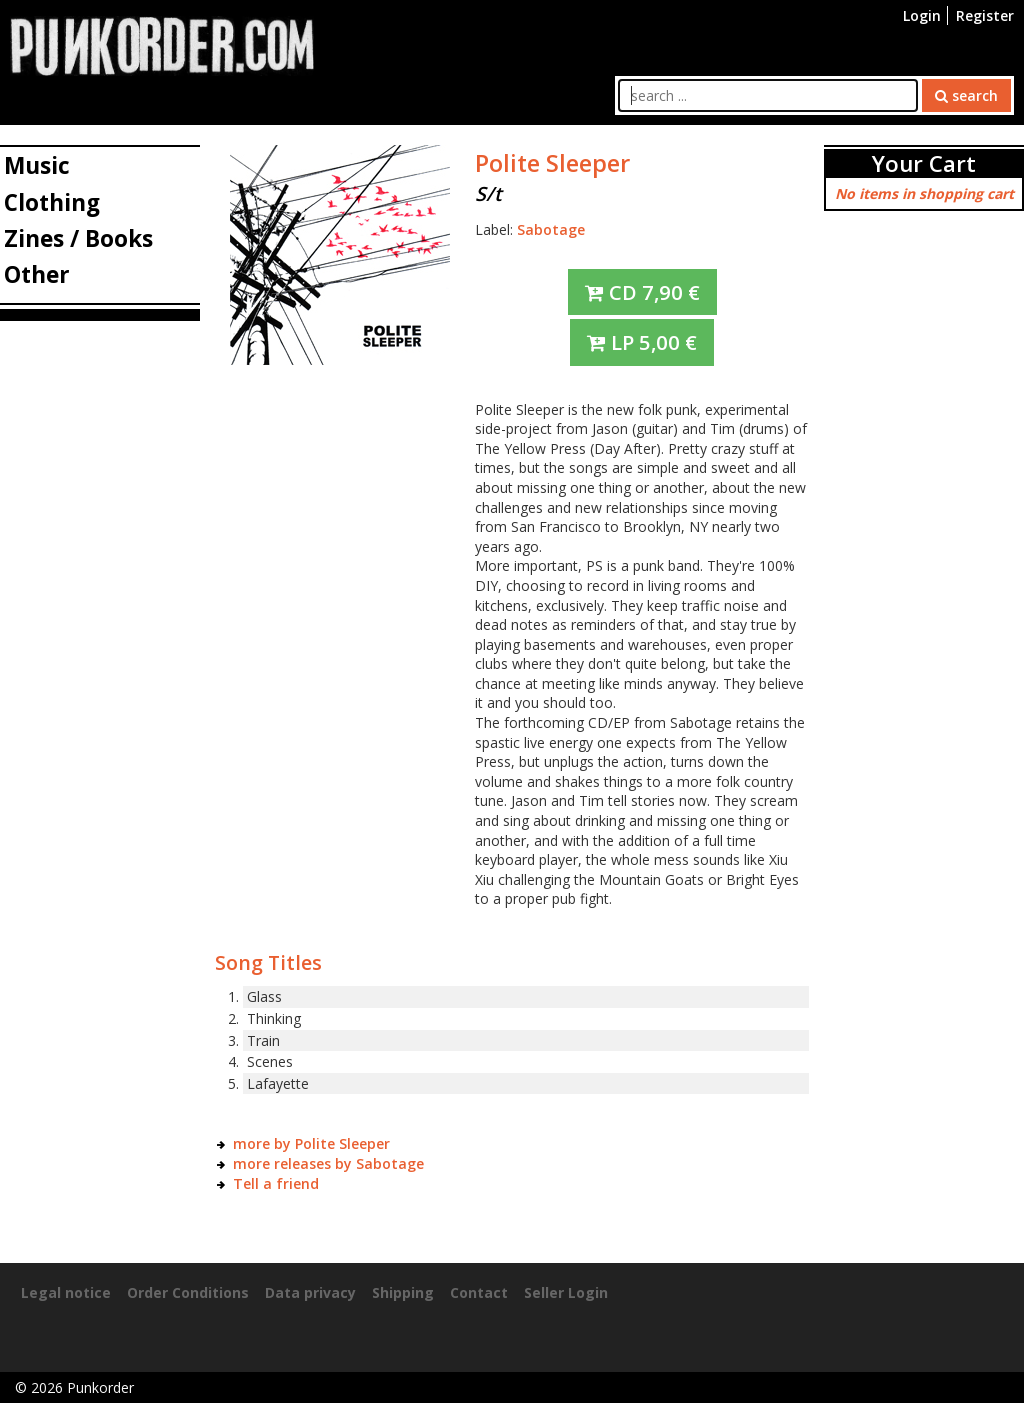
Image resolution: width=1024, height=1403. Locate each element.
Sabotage (551, 229)
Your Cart (924, 163)
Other (37, 274)
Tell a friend (276, 1183)
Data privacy (310, 1292)
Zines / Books (78, 238)
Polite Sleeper (552, 163)
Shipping (403, 1292)
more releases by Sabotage (328, 1163)
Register (985, 15)
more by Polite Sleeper (311, 1143)
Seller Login (566, 1292)
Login (922, 15)
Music (37, 165)
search (966, 95)
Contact (479, 1292)
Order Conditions (188, 1292)
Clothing (52, 202)
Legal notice (66, 1292)
